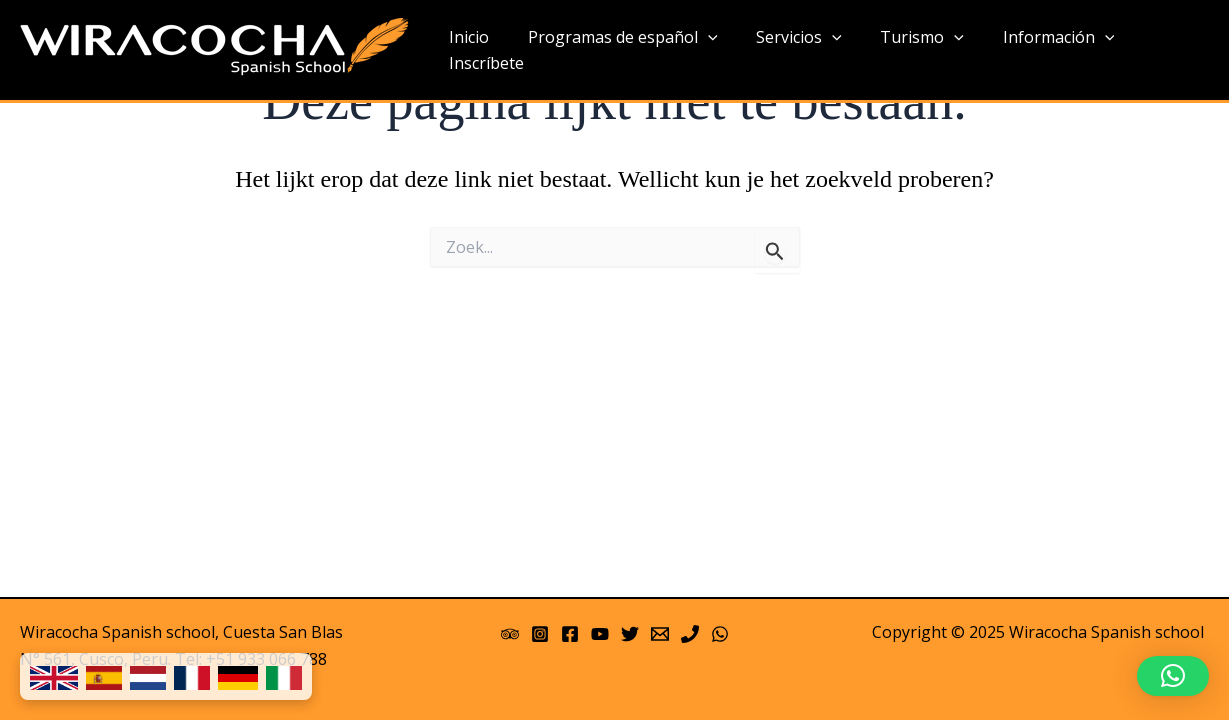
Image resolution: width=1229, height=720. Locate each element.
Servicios (784, 51)
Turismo (901, 51)
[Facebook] (570, 634)
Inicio (468, 50)
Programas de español (615, 51)
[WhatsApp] (720, 634)
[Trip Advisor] (510, 634)
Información (1030, 51)
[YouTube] (600, 634)
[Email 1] (660, 634)
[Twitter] (630, 634)
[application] (700, 51)
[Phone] (690, 634)
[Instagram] (540, 634)
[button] (1173, 676)
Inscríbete (1155, 50)
